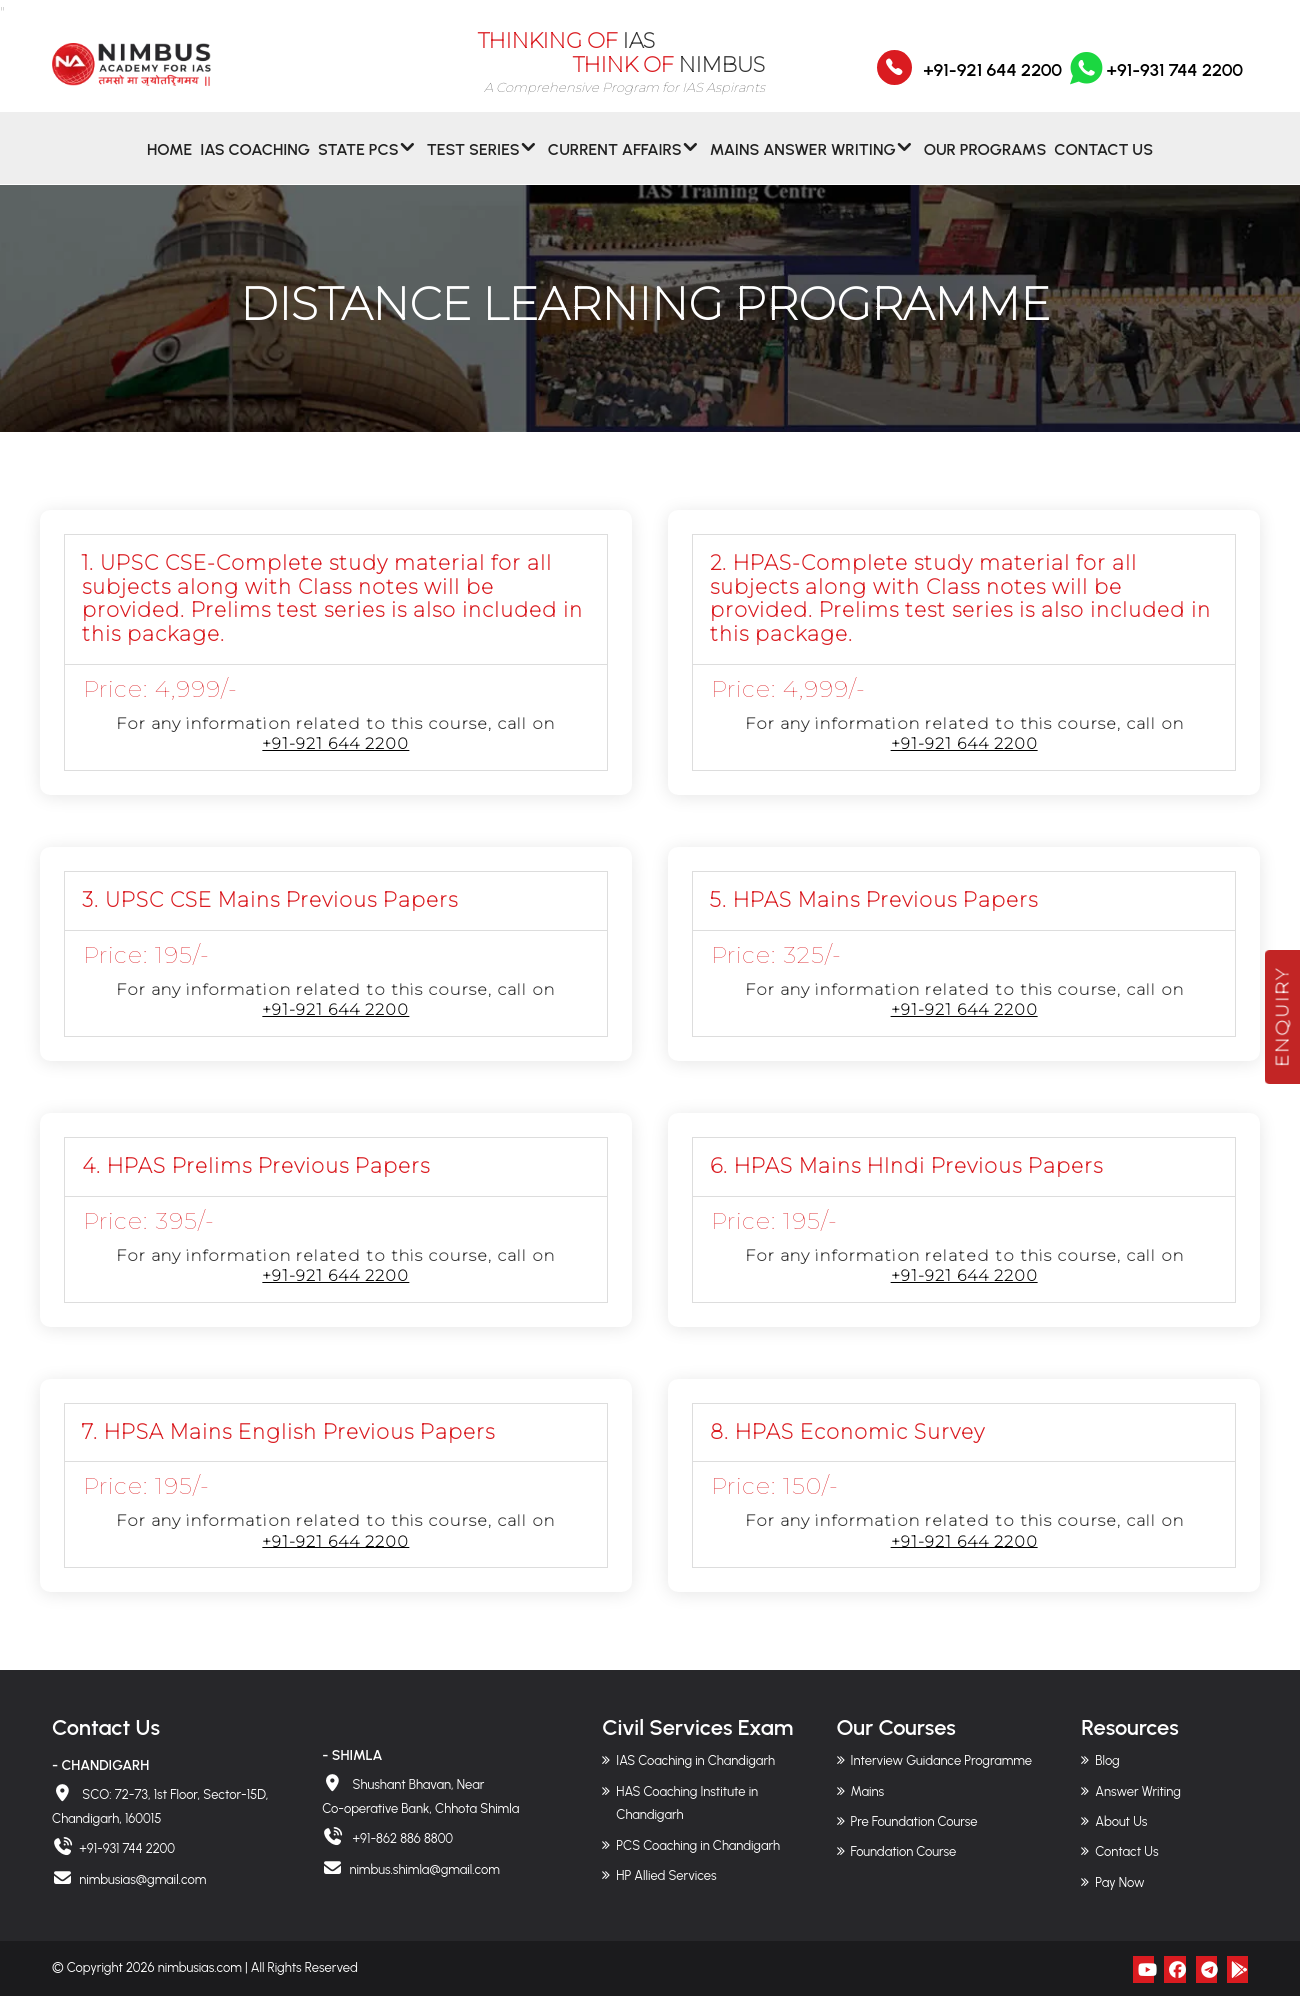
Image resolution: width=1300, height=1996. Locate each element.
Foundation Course (904, 1851)
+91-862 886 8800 (401, 1838)
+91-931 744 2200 (1154, 83)
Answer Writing (1137, 1791)
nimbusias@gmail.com (142, 1879)
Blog (1107, 1760)
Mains (868, 1791)
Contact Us (1103, 163)
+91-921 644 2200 (992, 83)
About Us (1121, 1821)
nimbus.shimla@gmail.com (424, 1869)
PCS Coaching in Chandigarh (698, 1845)
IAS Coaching (255, 163)
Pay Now (1119, 1882)
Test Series (473, 163)
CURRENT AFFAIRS (615, 163)
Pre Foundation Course (914, 1821)
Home (169, 163)
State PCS (358, 163)
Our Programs (985, 163)
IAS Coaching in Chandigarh (695, 1760)
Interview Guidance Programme (941, 1760)
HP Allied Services (666, 1875)
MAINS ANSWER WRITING (803, 163)
